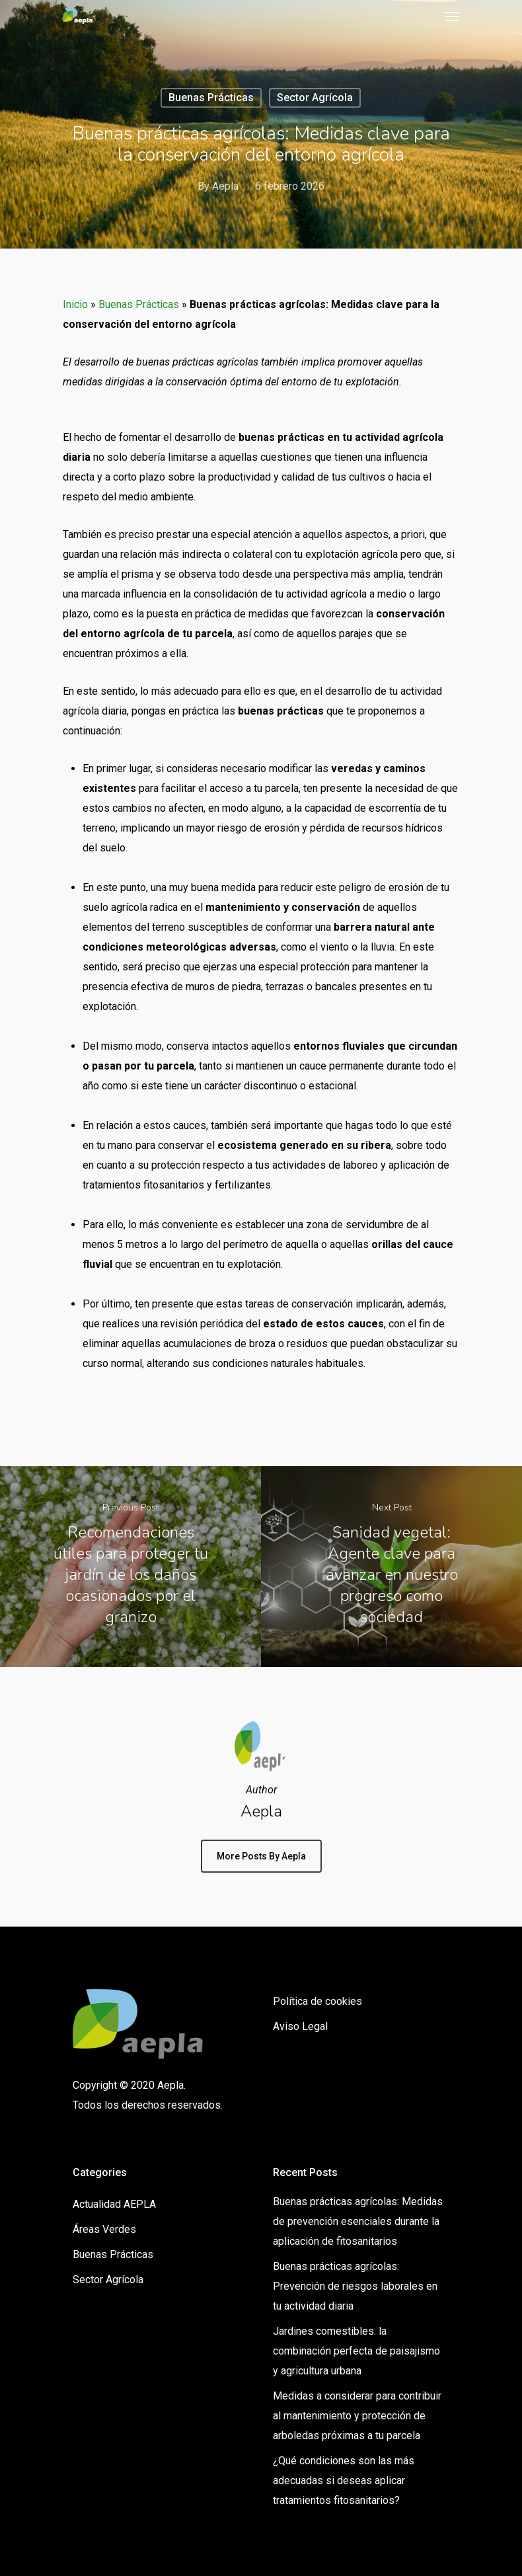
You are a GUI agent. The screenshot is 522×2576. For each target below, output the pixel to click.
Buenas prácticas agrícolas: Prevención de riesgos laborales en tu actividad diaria (355, 2286)
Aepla (225, 186)
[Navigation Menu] (452, 15)
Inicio (75, 304)
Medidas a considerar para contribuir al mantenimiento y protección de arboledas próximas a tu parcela (357, 2416)
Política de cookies (317, 2001)
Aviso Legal (300, 2026)
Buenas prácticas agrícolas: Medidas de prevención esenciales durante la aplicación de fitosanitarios (358, 2221)
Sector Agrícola (315, 97)
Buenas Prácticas (211, 97)
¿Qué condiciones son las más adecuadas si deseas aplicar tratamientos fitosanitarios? (343, 2480)
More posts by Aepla (261, 1856)
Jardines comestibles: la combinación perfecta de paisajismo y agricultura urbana (356, 2351)
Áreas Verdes (104, 2229)
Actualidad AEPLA (114, 2204)
